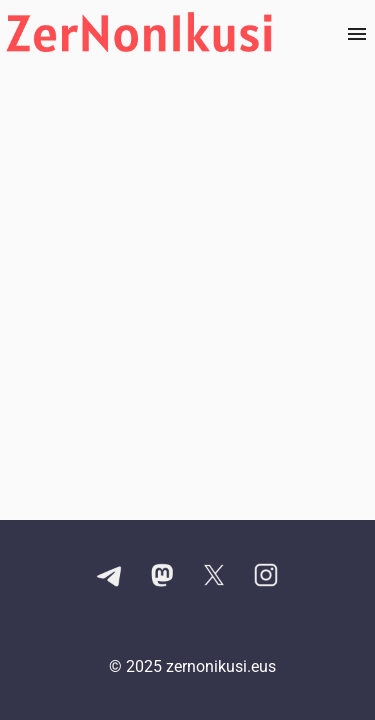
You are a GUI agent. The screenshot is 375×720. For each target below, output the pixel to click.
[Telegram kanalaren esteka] (110, 577)
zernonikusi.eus (221, 666)
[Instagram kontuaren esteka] (266, 577)
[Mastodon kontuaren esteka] (162, 577)
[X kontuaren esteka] (214, 577)
